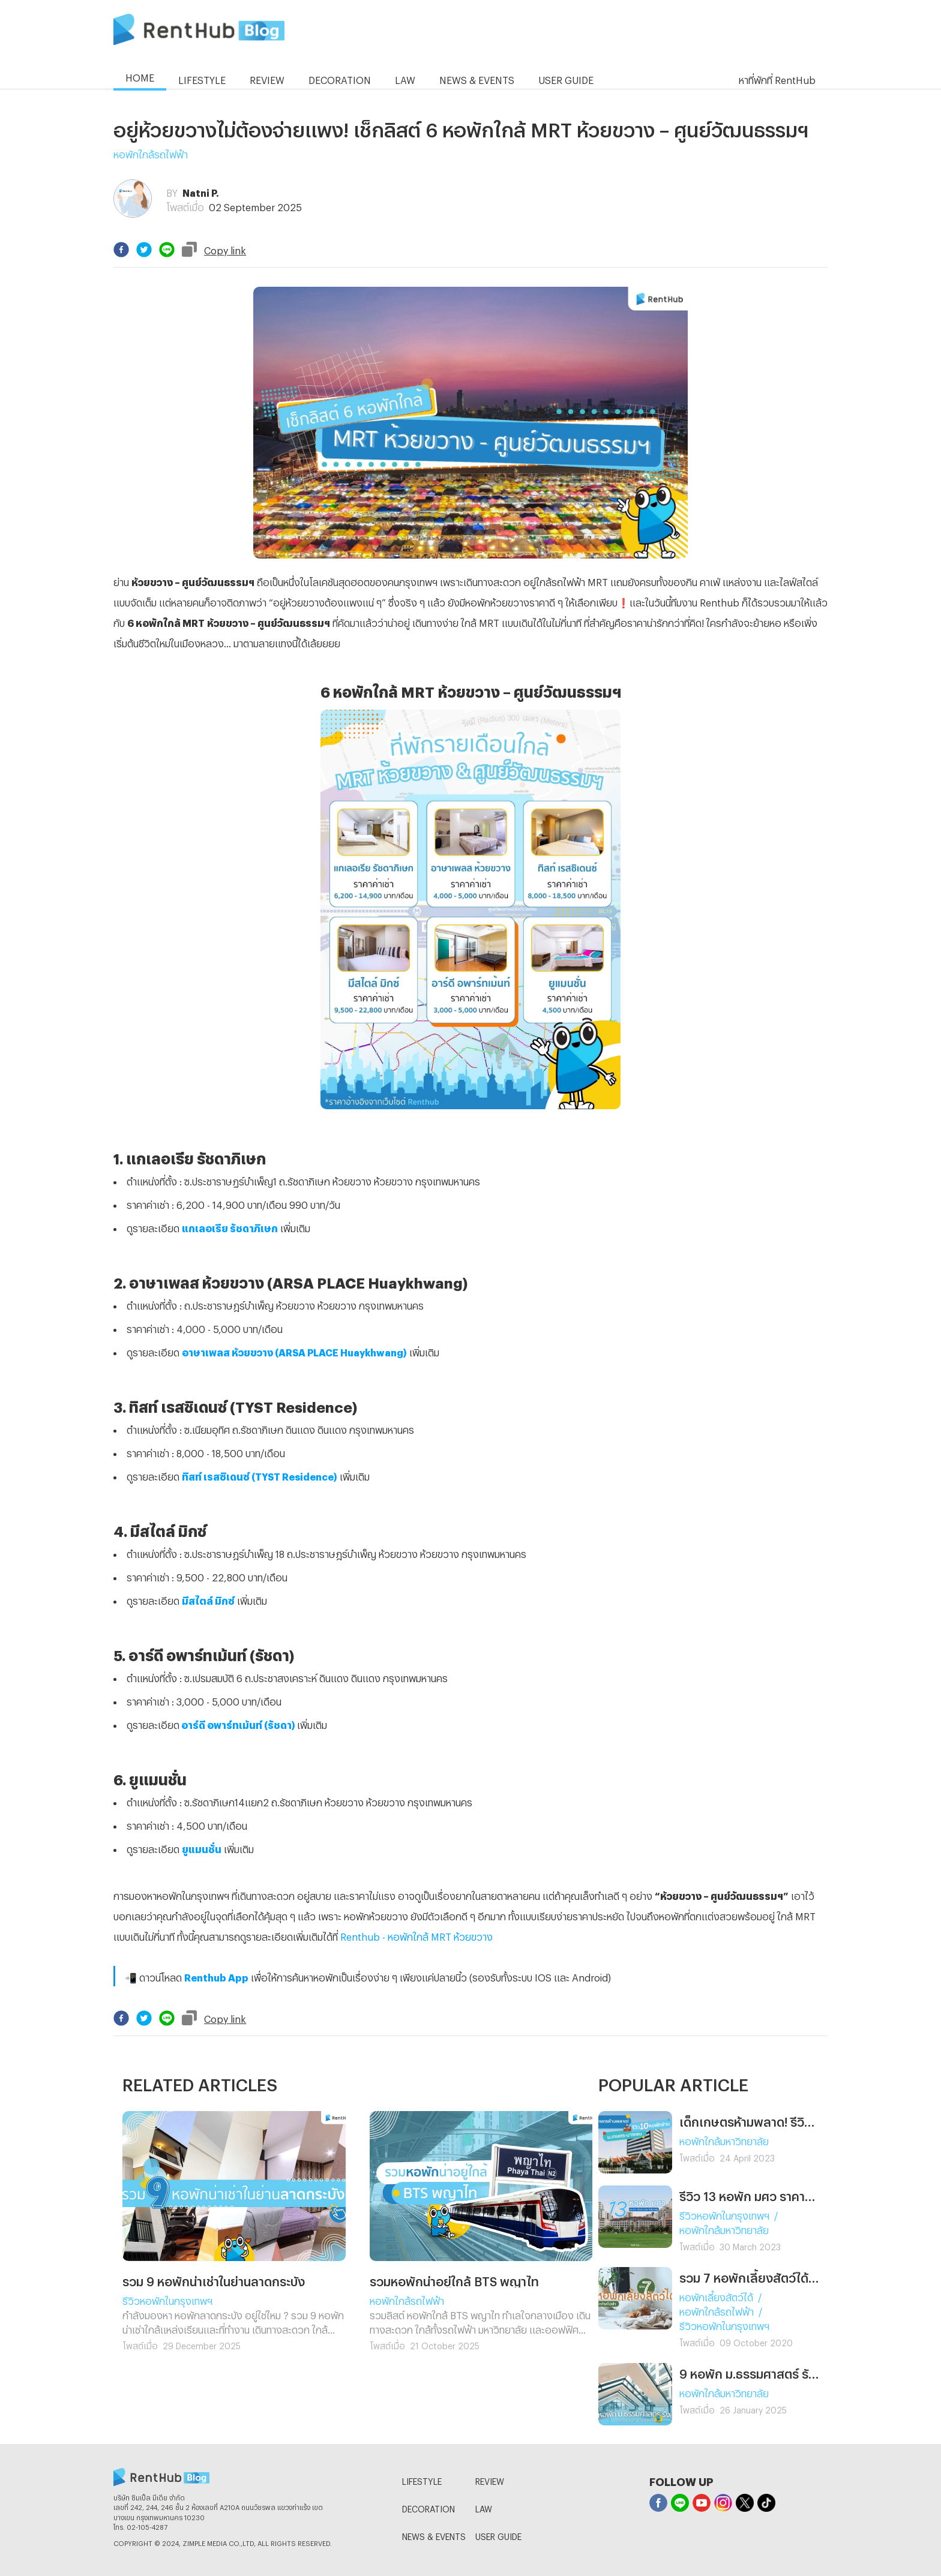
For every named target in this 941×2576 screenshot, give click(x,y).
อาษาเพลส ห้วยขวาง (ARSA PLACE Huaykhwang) (294, 1351)
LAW (483, 2507)
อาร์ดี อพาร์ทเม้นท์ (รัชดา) (238, 1723)
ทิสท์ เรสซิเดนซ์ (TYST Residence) (259, 1475)
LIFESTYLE (422, 2479)
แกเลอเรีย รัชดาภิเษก (230, 1226)
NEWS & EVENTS (434, 2535)
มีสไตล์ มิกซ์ (208, 1599)
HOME (139, 76)
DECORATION (428, 2507)
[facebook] (121, 249)
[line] (167, 249)
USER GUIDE (498, 2535)
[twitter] (144, 249)
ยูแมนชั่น (201, 1847)
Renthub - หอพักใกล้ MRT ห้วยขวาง (416, 1935)
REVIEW (489, 2479)
